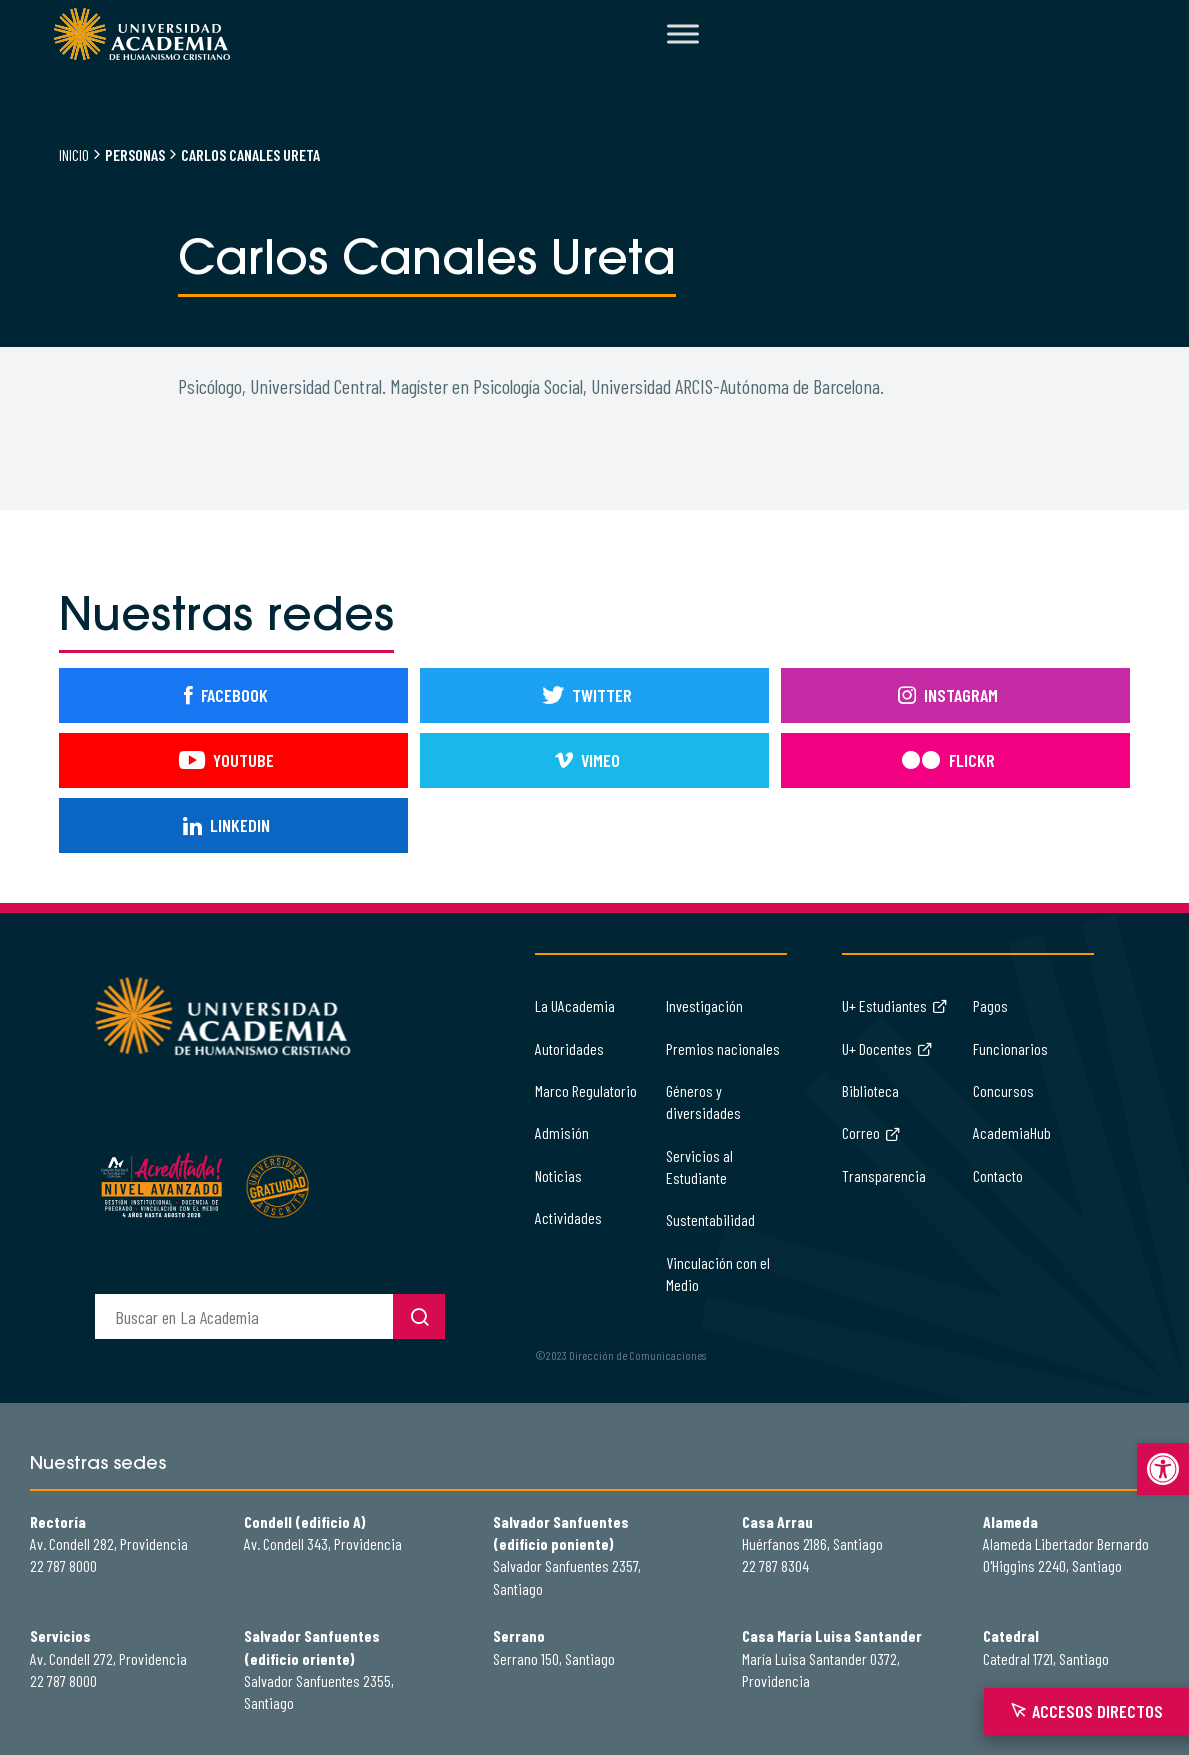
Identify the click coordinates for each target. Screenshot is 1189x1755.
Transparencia (884, 1175)
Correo (871, 1132)
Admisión (562, 1132)
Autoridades (569, 1048)
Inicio (74, 154)
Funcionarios (1010, 1048)
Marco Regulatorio (586, 1090)
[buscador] (244, 1316)
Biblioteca (870, 1090)
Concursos (1003, 1090)
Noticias (558, 1175)
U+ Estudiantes (895, 1005)
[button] (1163, 1469)
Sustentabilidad (710, 1219)
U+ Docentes (887, 1048)
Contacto (998, 1175)
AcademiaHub (1012, 1132)
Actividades (568, 1217)
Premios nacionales (723, 1048)
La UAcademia (575, 1005)
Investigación (704, 1005)
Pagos (990, 1005)
